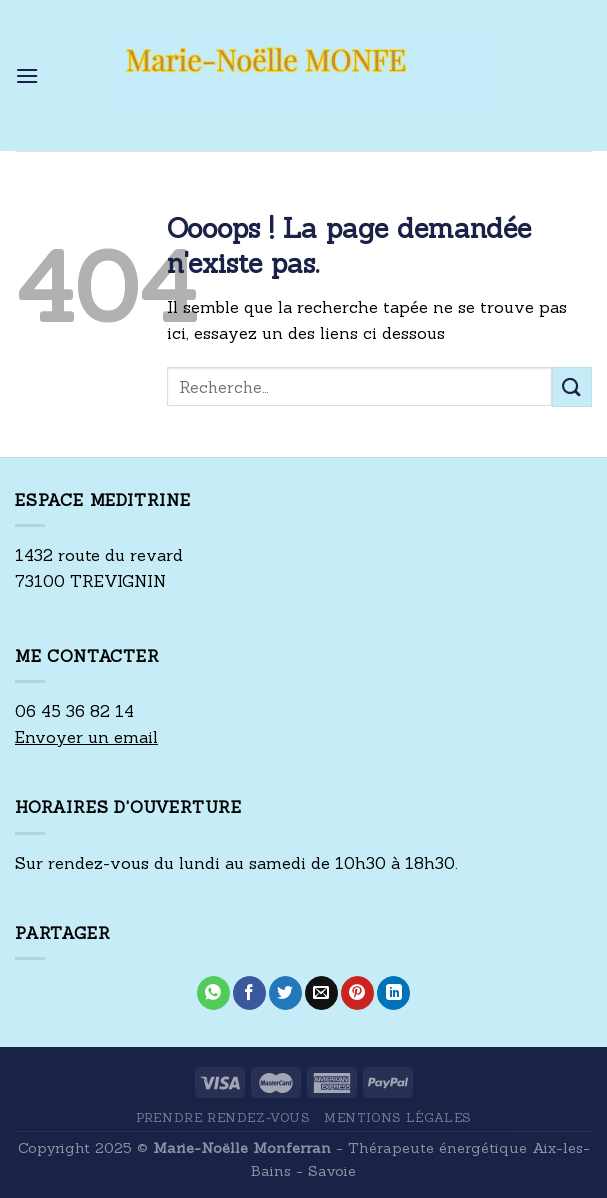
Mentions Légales (397, 1117)
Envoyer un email (86, 737)
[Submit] (572, 386)
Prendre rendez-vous (223, 1117)
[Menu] (27, 75)
